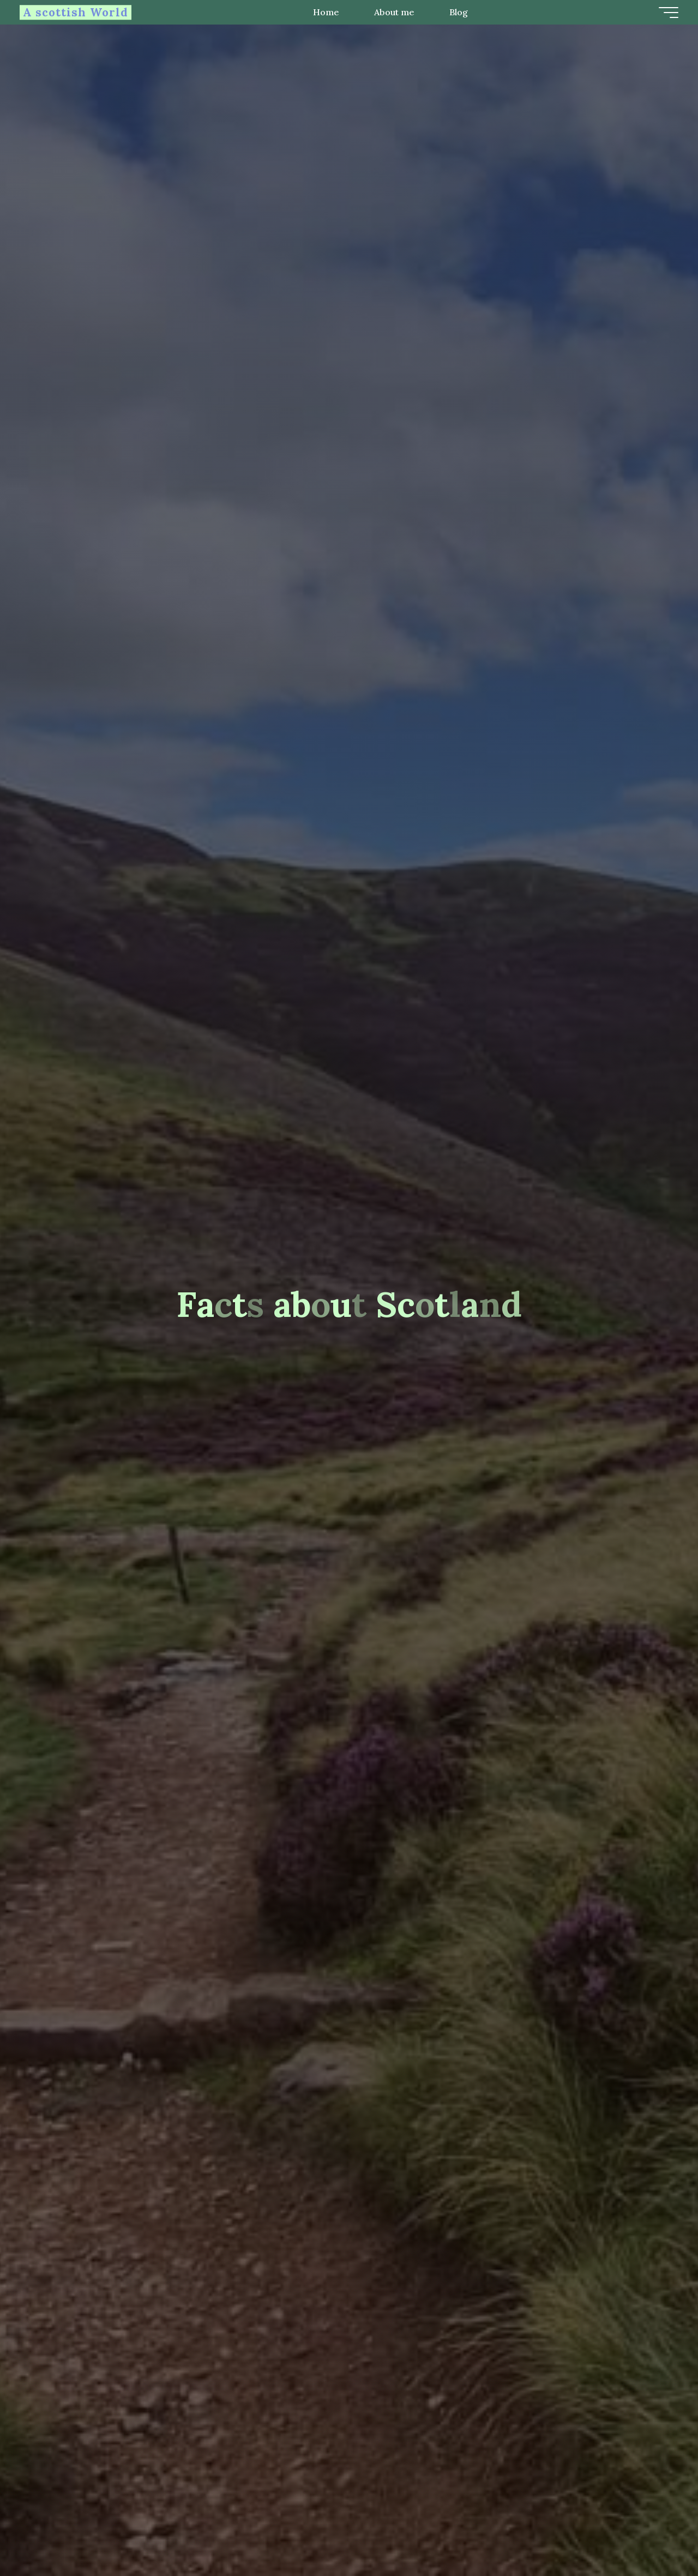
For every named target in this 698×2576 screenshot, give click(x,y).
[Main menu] (666, 12)
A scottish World (77, 12)
